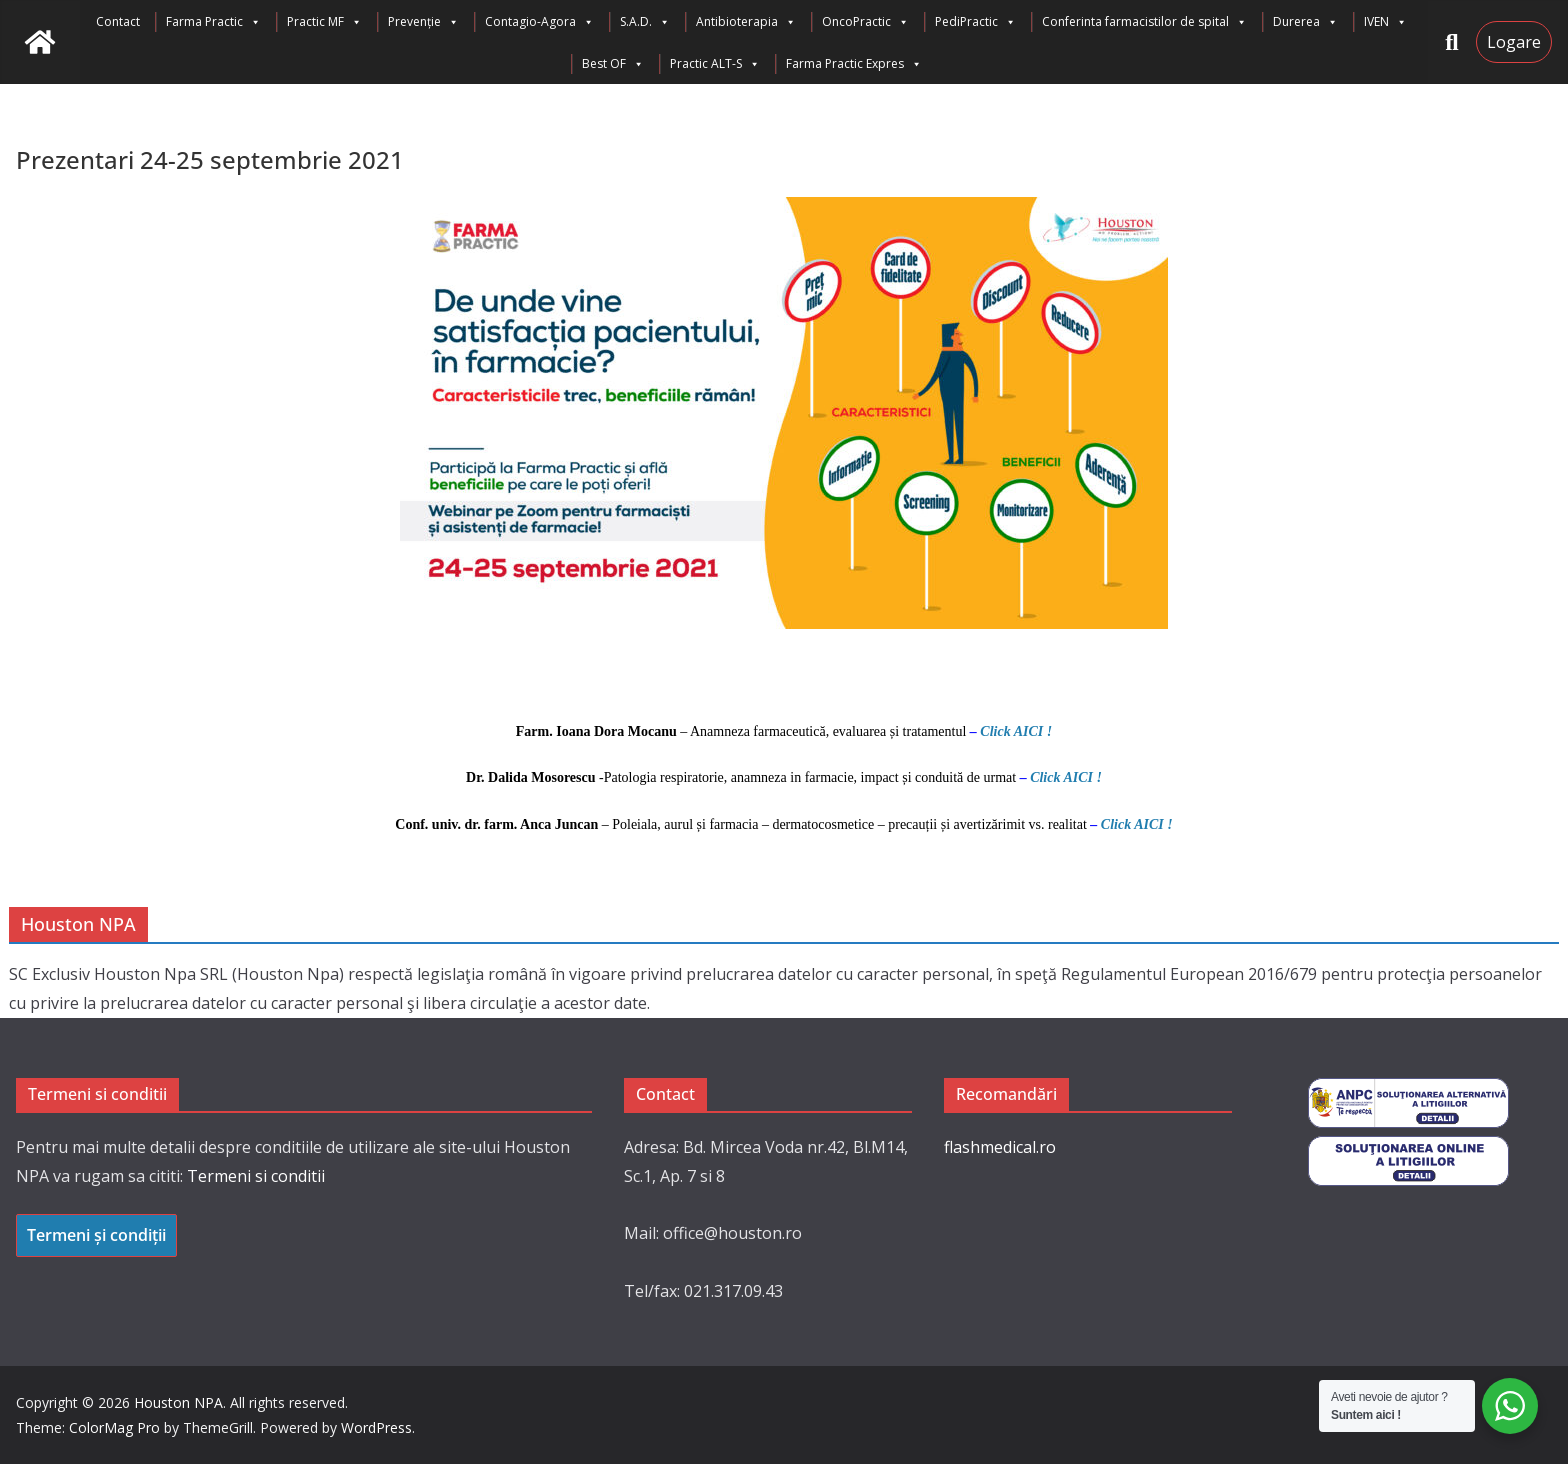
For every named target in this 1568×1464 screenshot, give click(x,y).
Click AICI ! (1016, 731)
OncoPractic (865, 22)
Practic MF (324, 22)
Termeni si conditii (256, 1176)
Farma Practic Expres (854, 64)
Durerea (1305, 22)
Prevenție (423, 22)
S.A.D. (645, 22)
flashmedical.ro (1000, 1147)
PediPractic (975, 22)
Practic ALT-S (715, 64)
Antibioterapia (746, 22)
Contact (118, 21)
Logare (1514, 42)
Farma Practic (213, 22)
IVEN (1385, 22)
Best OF (613, 64)
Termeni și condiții (96, 1235)
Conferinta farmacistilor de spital (1144, 22)
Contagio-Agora (539, 22)
